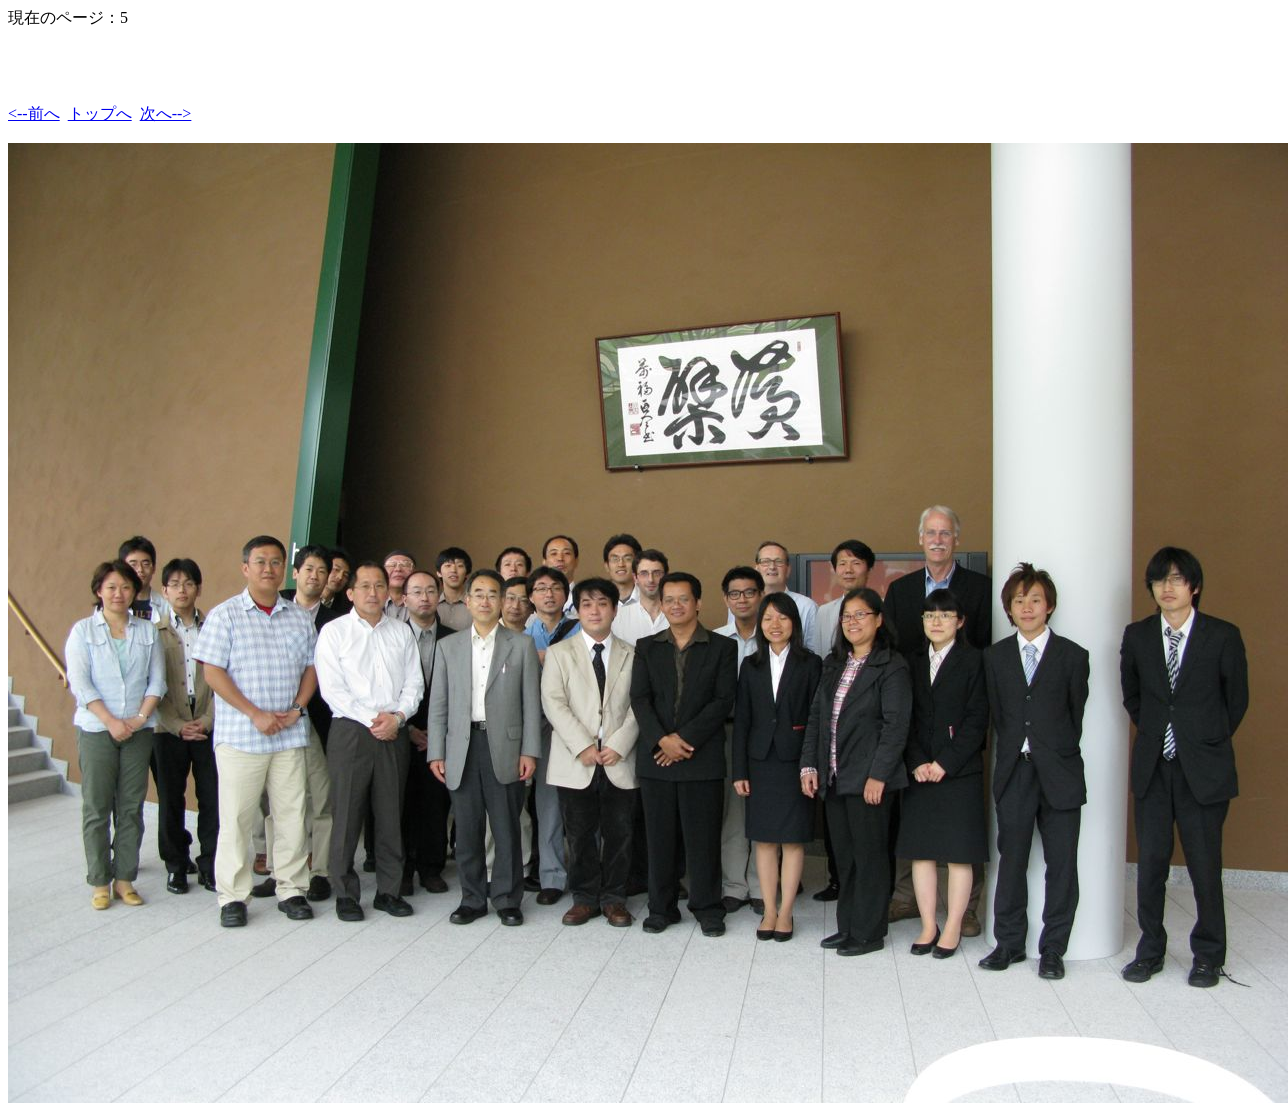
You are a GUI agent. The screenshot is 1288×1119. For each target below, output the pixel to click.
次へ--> (166, 113)
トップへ (100, 113)
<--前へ (34, 113)
